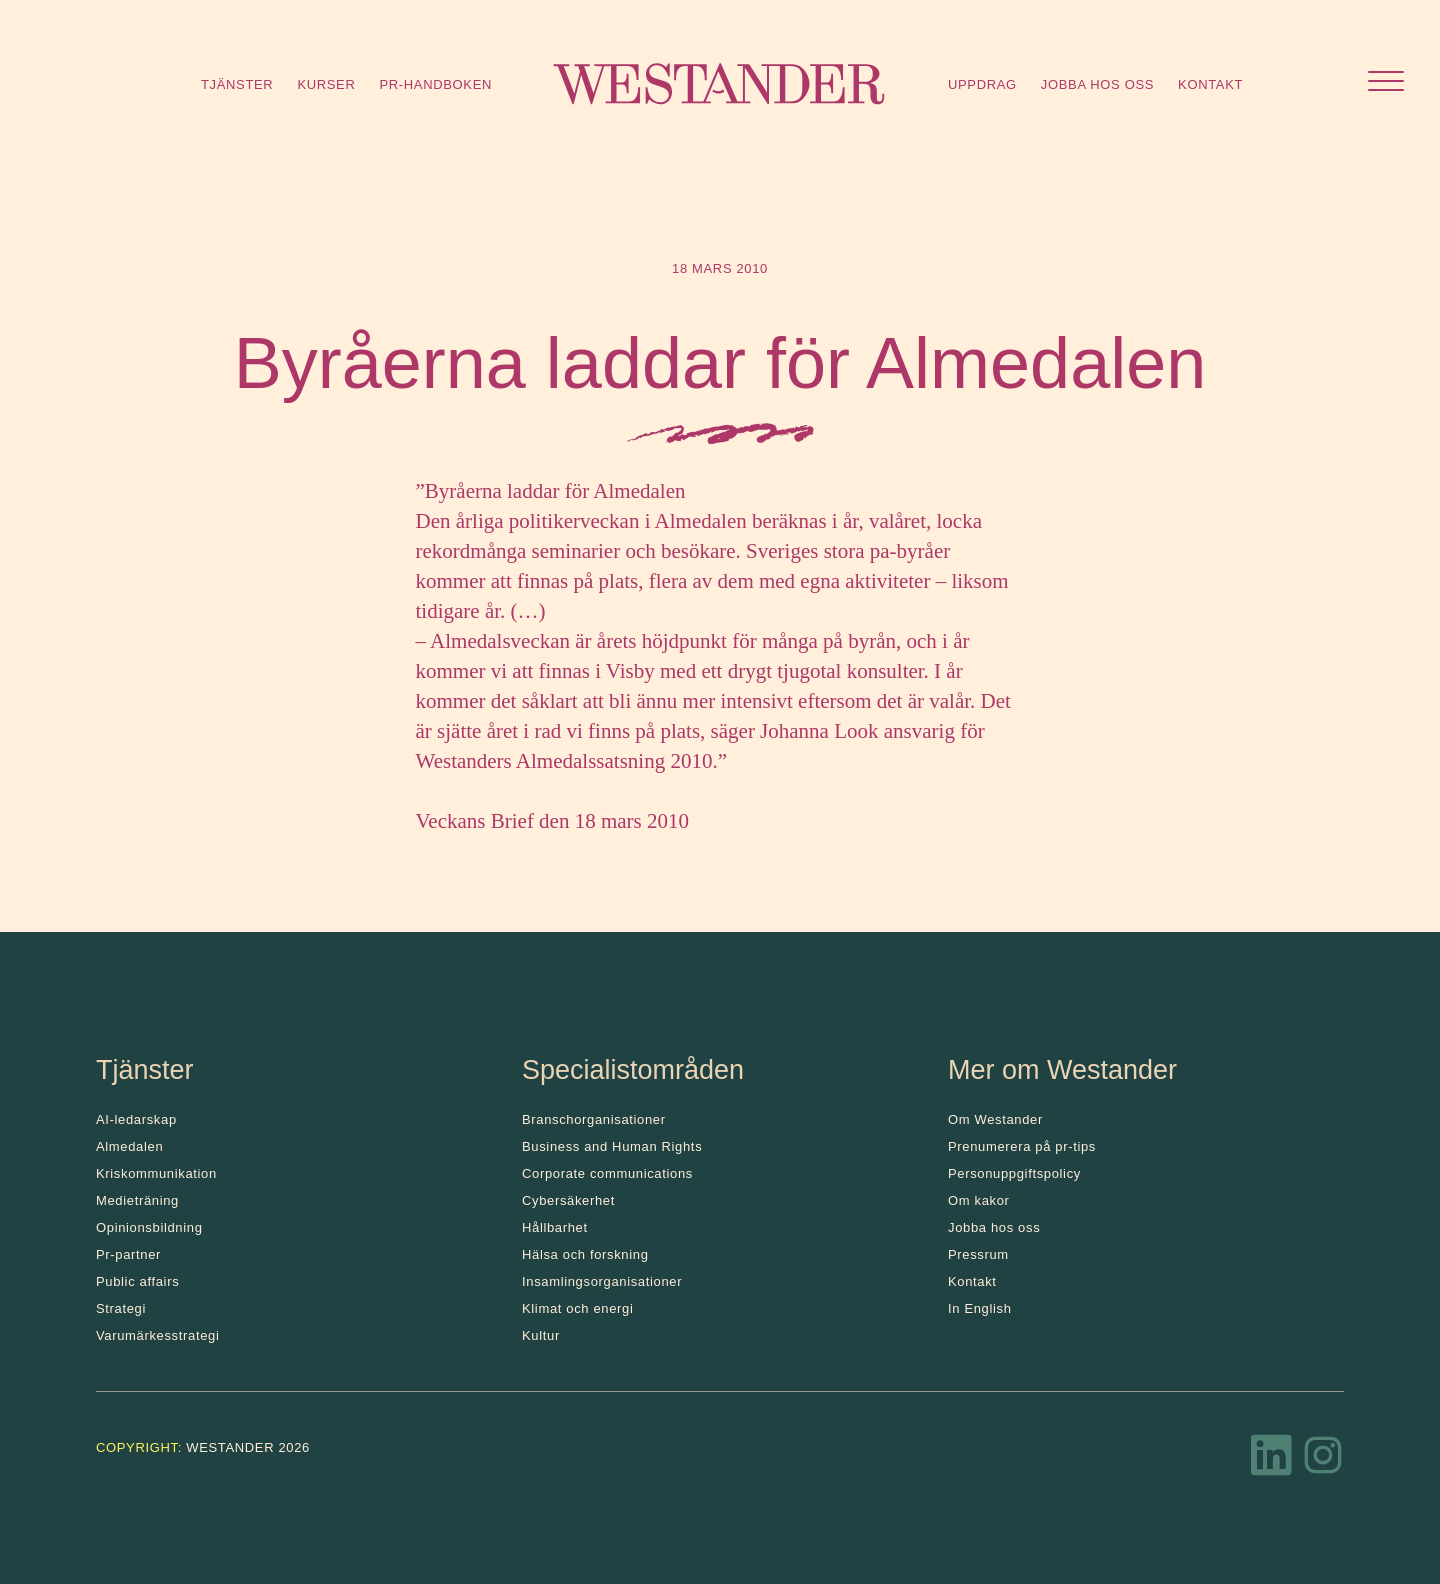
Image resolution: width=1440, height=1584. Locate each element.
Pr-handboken (435, 84)
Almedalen (129, 1146)
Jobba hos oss (1097, 84)
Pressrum (978, 1254)
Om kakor (979, 1200)
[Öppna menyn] (1386, 83)
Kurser (326, 84)
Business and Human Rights (612, 1146)
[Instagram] (1323, 1461)
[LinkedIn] (1272, 1461)
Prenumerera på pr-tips (1022, 1146)
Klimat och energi (578, 1308)
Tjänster (237, 84)
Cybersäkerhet (568, 1200)
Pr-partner (128, 1254)
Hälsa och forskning (585, 1254)
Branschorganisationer (594, 1119)
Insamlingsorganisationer (602, 1281)
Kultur (541, 1335)
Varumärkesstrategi (157, 1335)
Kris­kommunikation (156, 1173)
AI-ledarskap (136, 1119)
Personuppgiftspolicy (1014, 1173)
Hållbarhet (555, 1227)
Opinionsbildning (149, 1227)
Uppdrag (982, 84)
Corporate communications (607, 1173)
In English (980, 1308)
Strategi (121, 1308)
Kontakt (1210, 84)
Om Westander (995, 1119)
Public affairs (137, 1281)
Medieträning (137, 1200)
